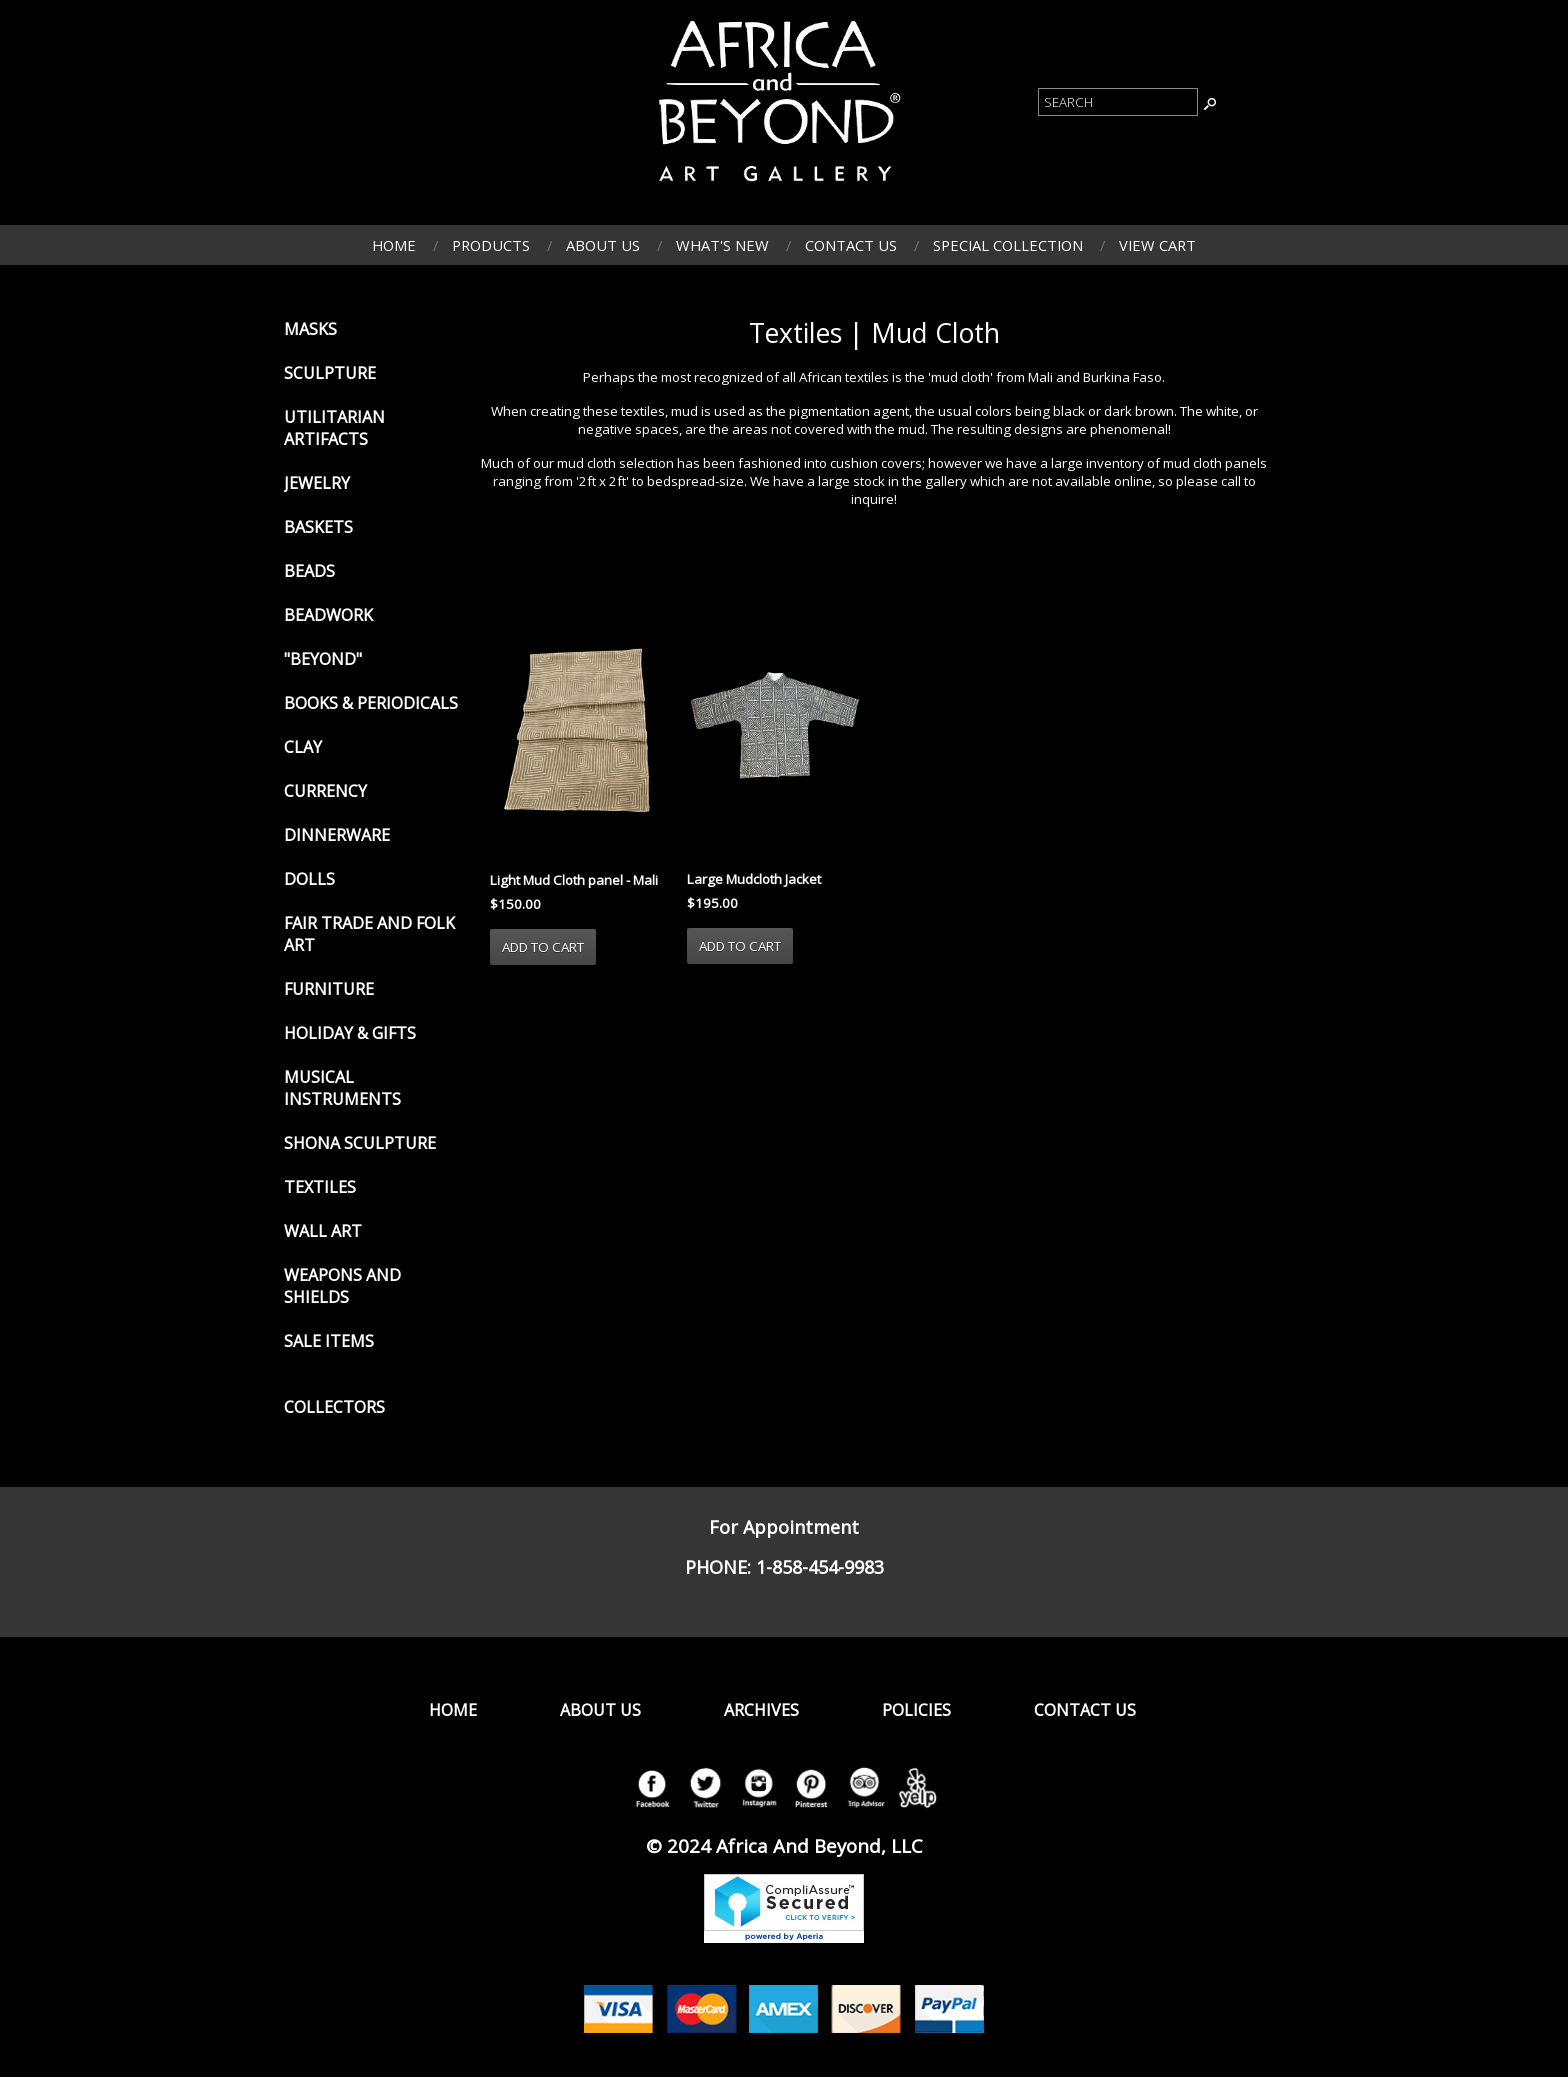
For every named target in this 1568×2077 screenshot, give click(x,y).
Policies (916, 1710)
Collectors (334, 1407)
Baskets (318, 527)
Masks (310, 329)
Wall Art (323, 1231)
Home (394, 245)
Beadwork (328, 615)
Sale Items (329, 1341)
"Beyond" (323, 659)
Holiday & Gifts (350, 1033)
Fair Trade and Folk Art (369, 934)
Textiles (320, 1187)
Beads (309, 571)
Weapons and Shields (342, 1286)
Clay (303, 747)
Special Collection (1008, 245)
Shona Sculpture (360, 1143)
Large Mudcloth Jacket (754, 879)
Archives (761, 1710)
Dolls (309, 879)
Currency (325, 791)
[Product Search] (1118, 102)
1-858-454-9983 (820, 1567)
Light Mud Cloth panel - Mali (574, 880)
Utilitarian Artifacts (334, 428)
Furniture (329, 989)
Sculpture (330, 373)
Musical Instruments (342, 1088)
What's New (722, 245)
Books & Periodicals (371, 703)
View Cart (1157, 245)
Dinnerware (337, 835)
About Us (603, 245)
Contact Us (851, 245)
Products (491, 245)
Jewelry (317, 483)
